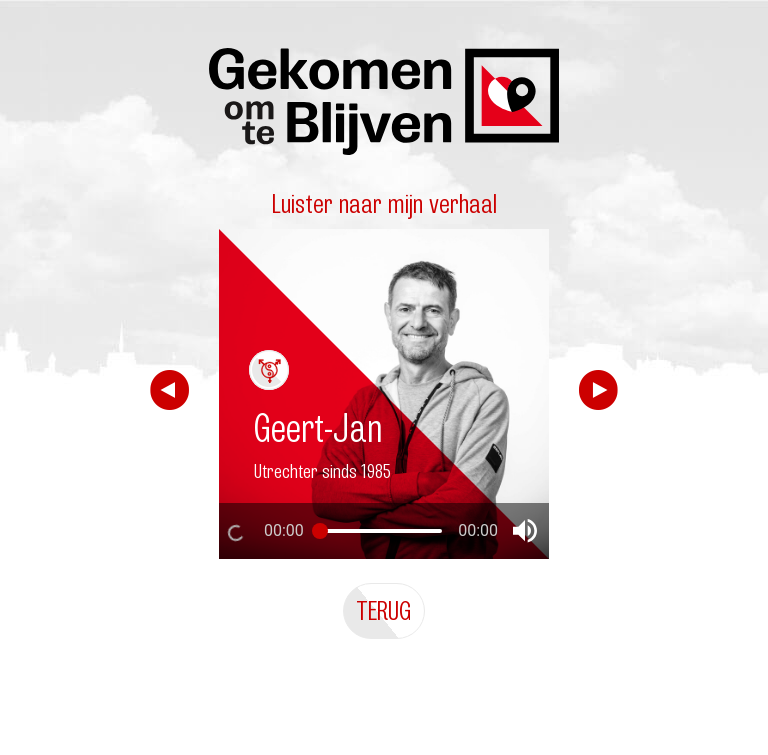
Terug (384, 610)
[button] (525, 531)
